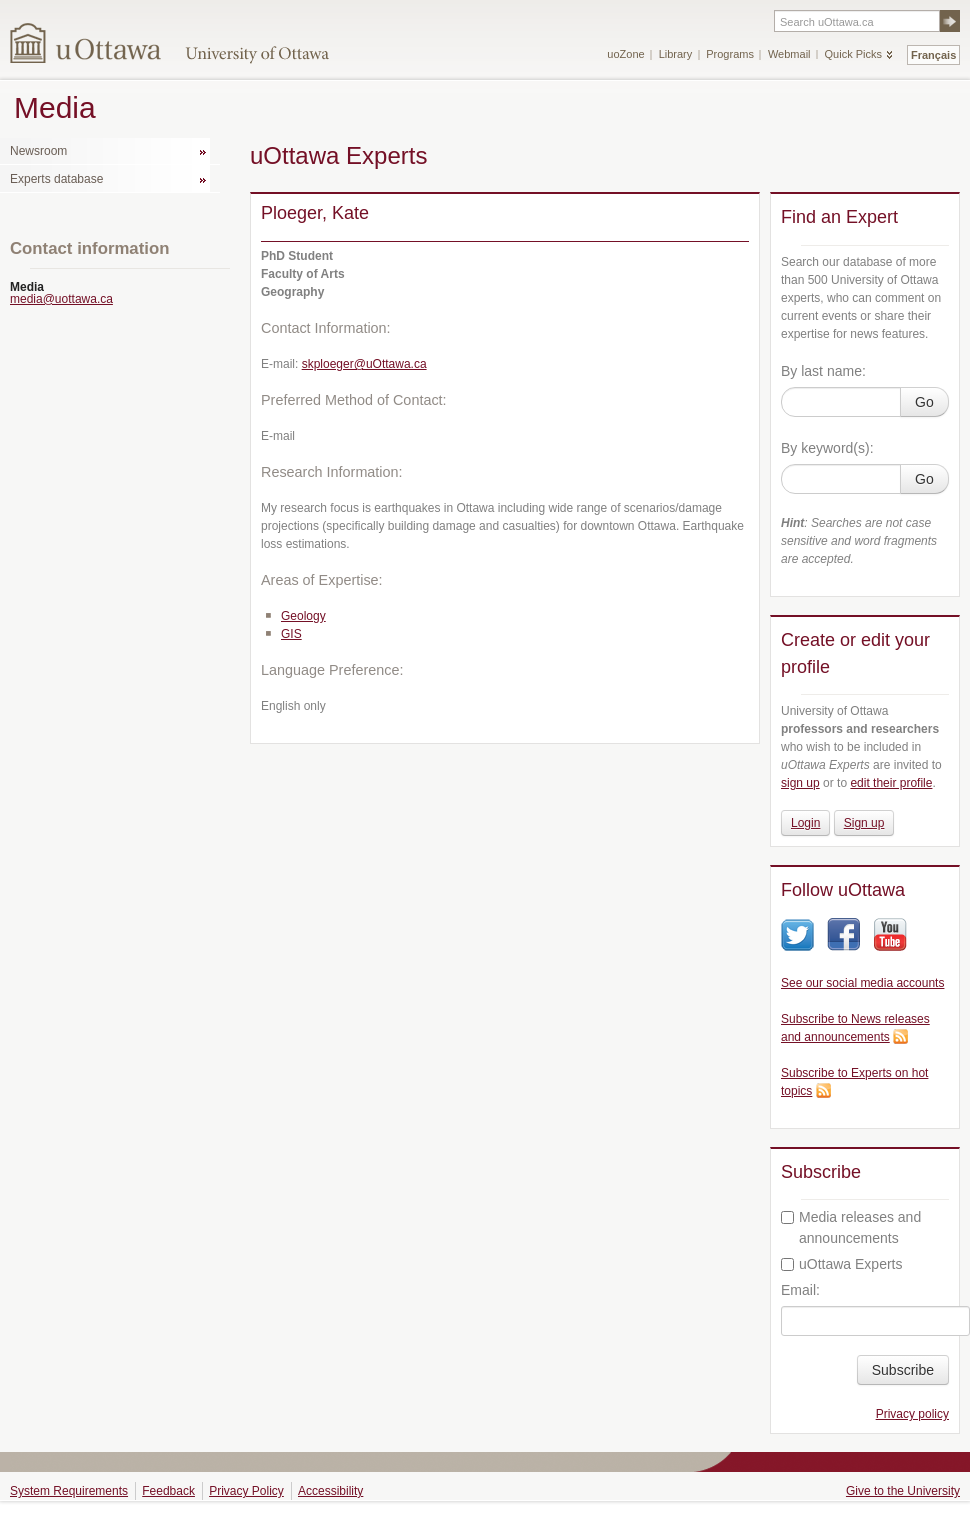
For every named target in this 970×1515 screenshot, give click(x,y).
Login (805, 823)
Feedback (168, 1491)
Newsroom (38, 151)
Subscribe (903, 1370)
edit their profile (891, 783)
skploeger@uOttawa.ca (364, 364)
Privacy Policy (246, 1491)
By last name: (823, 371)
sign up (800, 783)
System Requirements (69, 1491)
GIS (291, 634)
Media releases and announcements (851, 1227)
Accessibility (330, 1491)
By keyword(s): (827, 448)
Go (924, 402)
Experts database (56, 179)
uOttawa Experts (842, 1264)
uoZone (625, 54)
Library (676, 54)
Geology (303, 616)
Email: (800, 1290)
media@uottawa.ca (61, 299)
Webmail (789, 54)
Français (933, 55)
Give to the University (903, 1491)
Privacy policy (912, 1414)
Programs (730, 54)
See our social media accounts (862, 983)
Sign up (864, 823)
